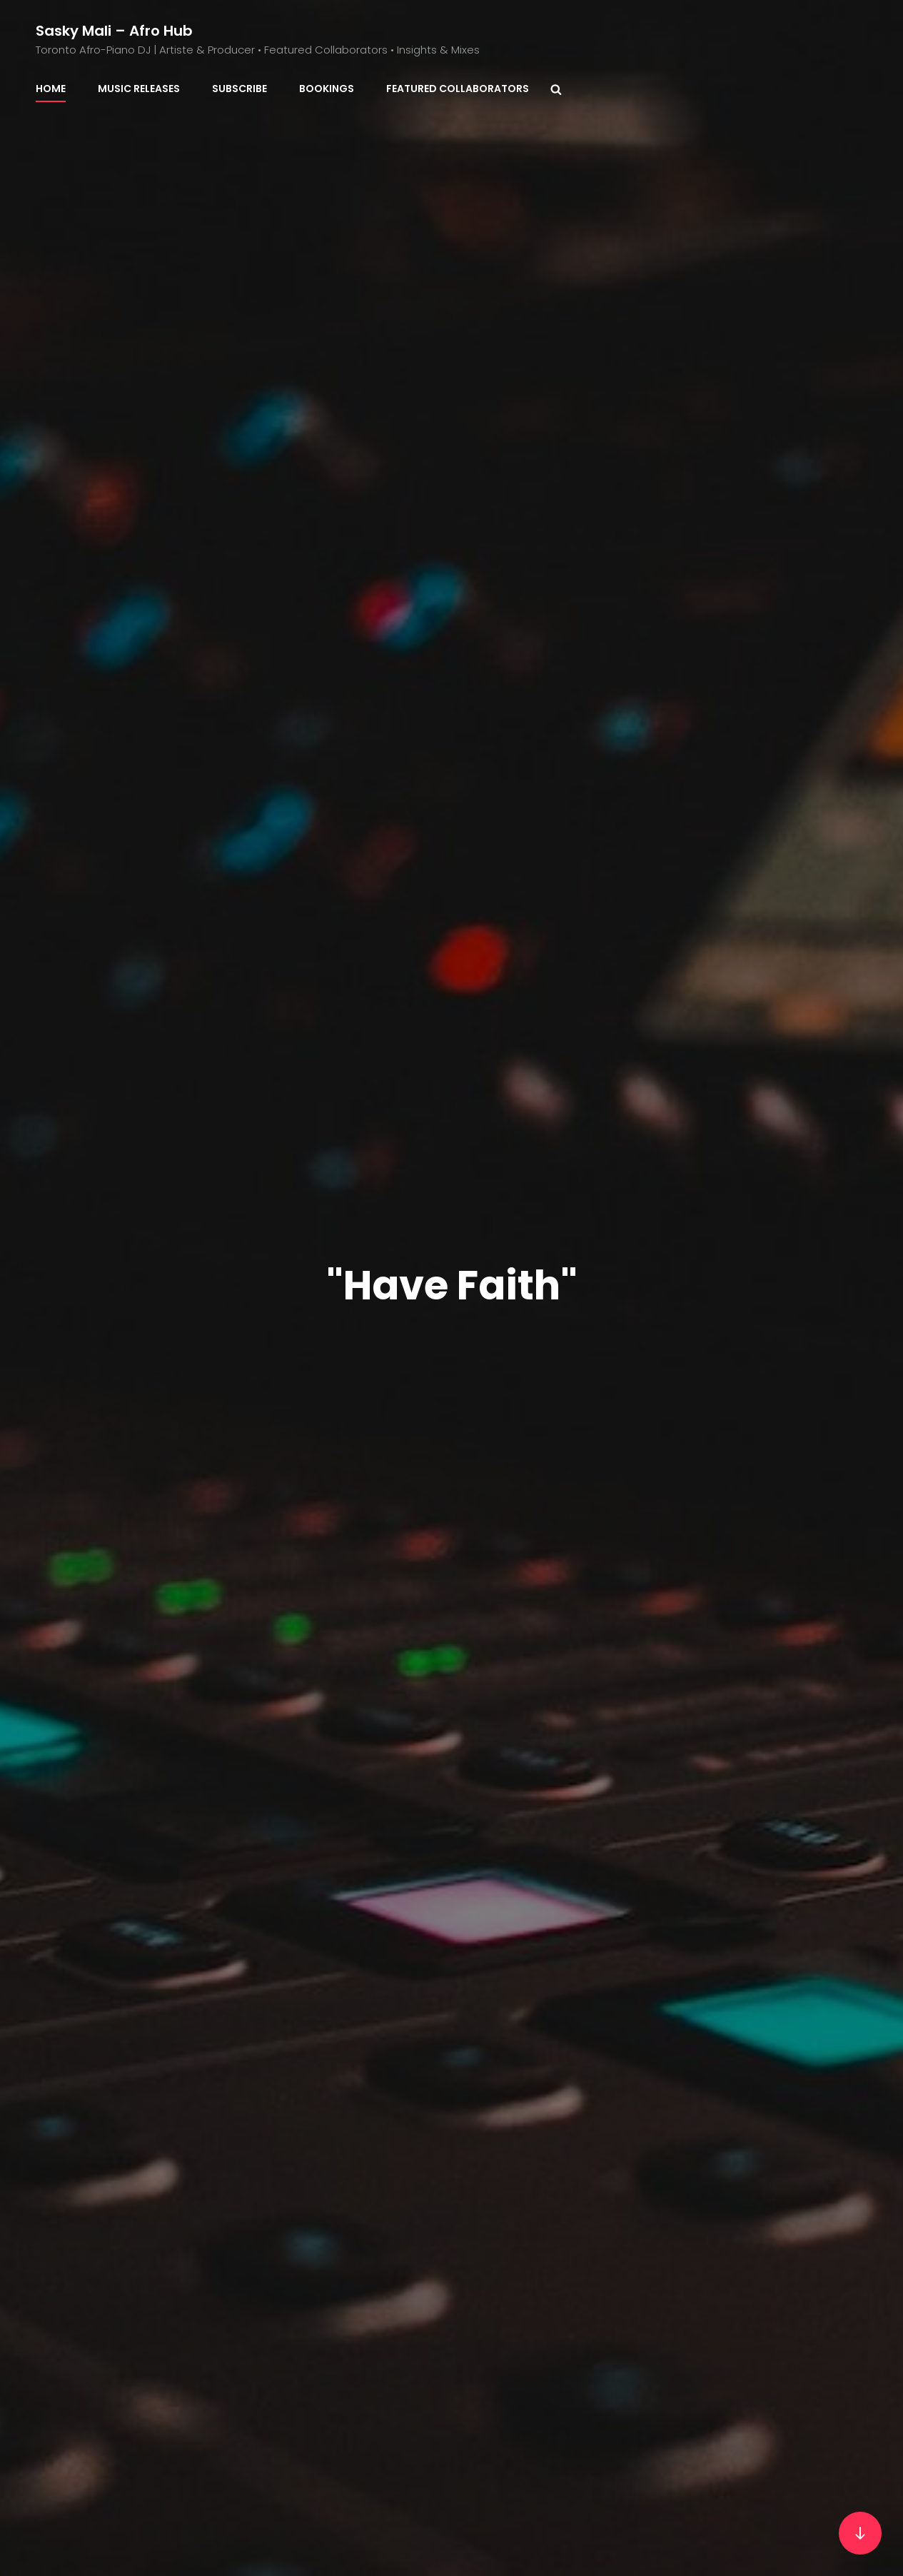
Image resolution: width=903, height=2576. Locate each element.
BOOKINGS (326, 88)
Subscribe (239, 88)
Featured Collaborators (457, 88)
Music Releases (139, 88)
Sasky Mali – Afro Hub (114, 31)
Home (51, 88)
